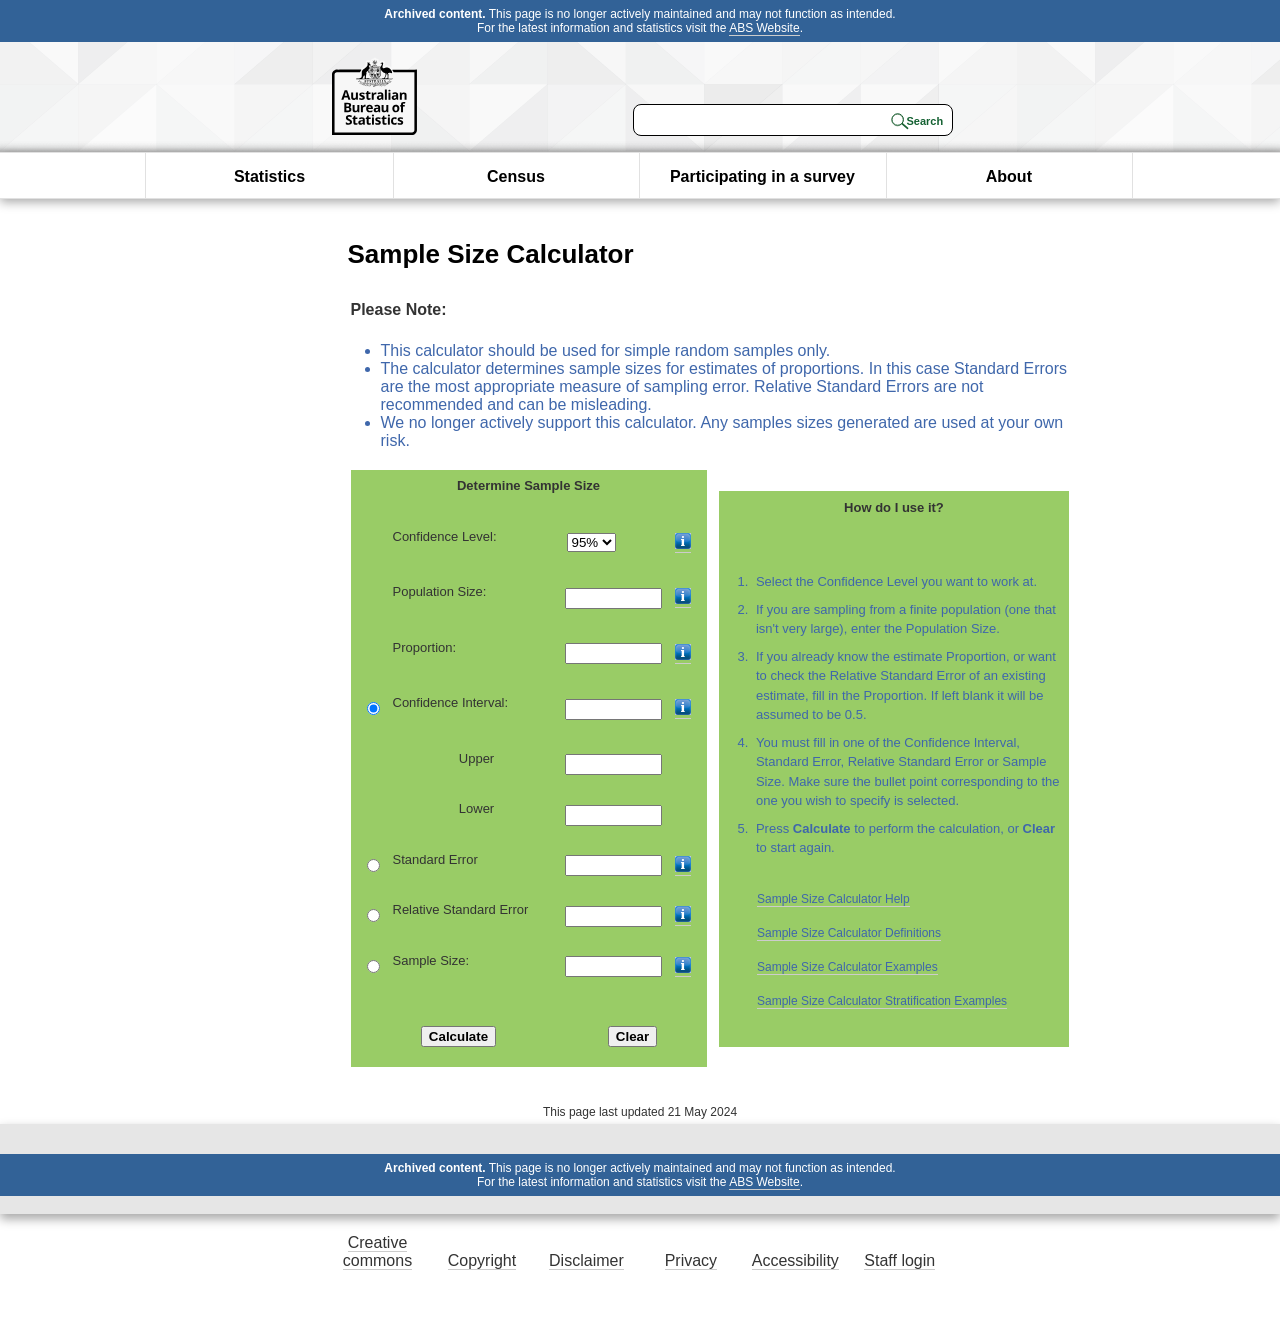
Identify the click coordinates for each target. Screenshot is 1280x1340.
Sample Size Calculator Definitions (849, 933)
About (1009, 176)
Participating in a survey (762, 176)
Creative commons (377, 1251)
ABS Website (764, 28)
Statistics (269, 176)
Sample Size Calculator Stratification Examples (882, 1001)
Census (516, 176)
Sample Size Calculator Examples (847, 967)
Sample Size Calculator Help (833, 899)
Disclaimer (586, 1260)
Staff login (899, 1260)
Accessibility (795, 1260)
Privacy (691, 1260)
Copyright (482, 1260)
